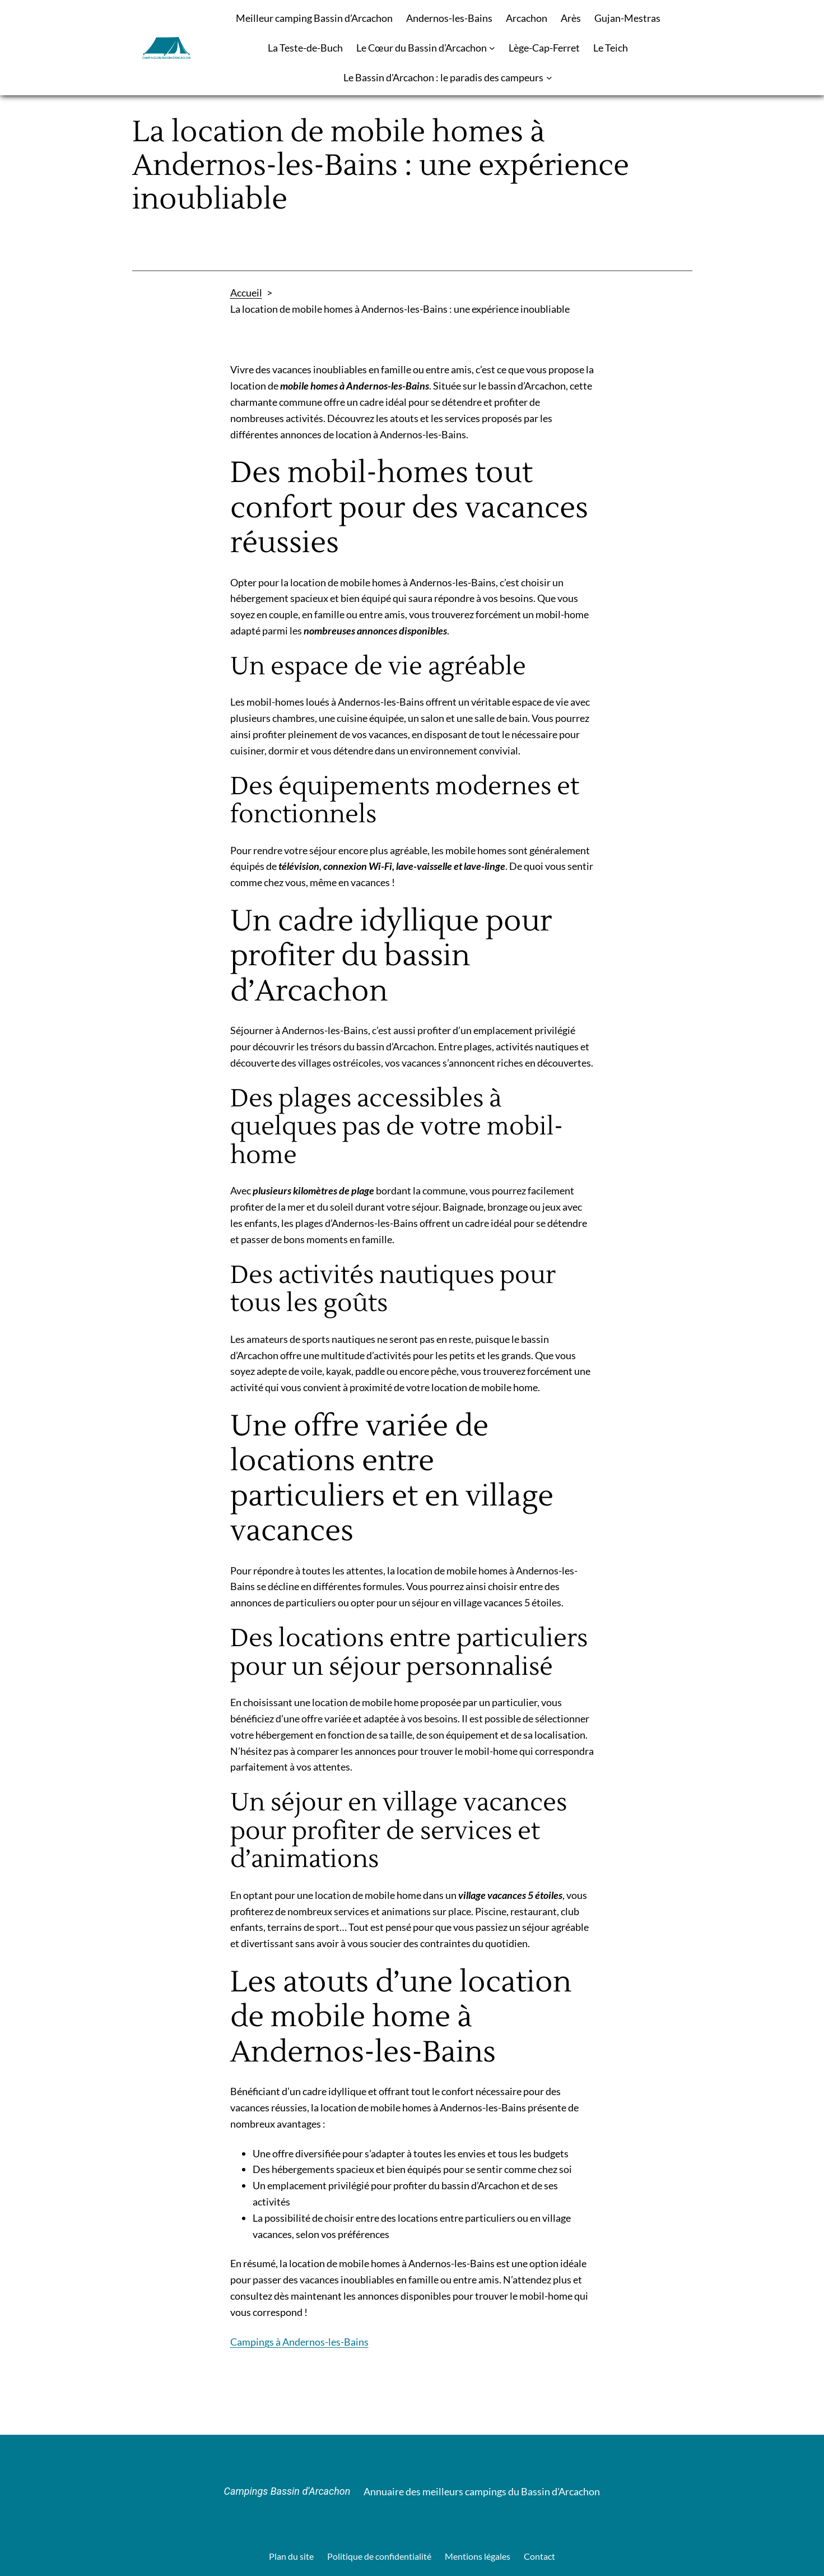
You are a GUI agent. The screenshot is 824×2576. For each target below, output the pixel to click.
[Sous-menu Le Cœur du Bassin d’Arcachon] (492, 48)
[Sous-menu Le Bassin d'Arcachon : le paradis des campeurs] (549, 78)
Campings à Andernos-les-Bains (299, 2342)
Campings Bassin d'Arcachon (287, 2491)
